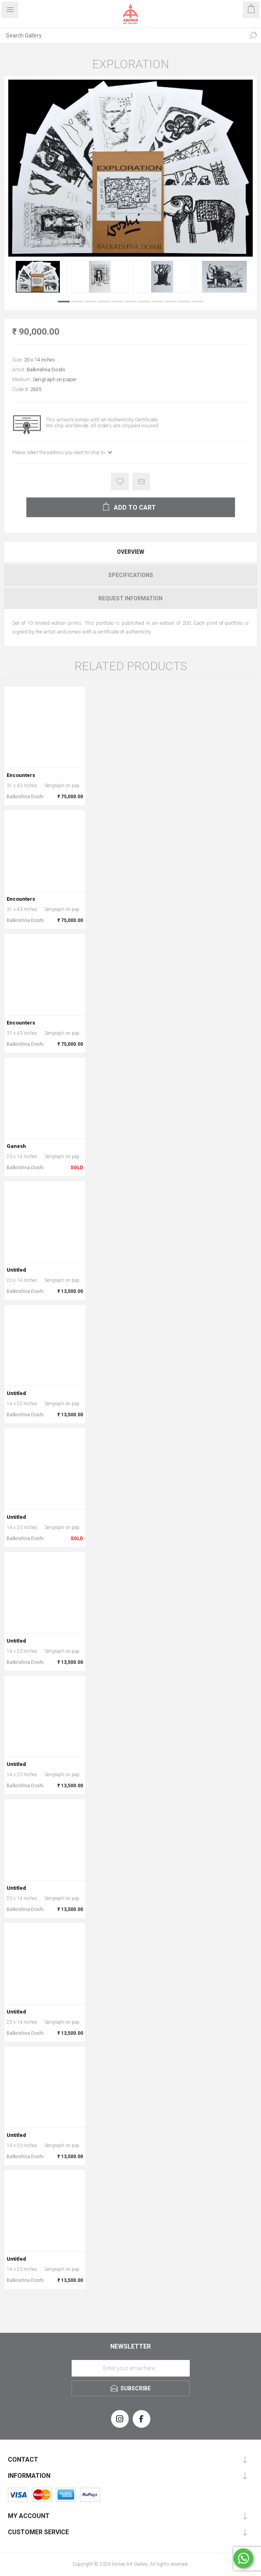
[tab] (130, 552)
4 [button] (104, 301)
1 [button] (64, 301)
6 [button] (131, 301)
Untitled (16, 1270)
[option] (38, 277)
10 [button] (184, 301)
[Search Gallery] (122, 35)
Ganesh (16, 1146)
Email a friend (141, 481)
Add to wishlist (120, 481)
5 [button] (117, 301)
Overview (130, 552)
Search (253, 35)
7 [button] (144, 301)
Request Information (130, 598)
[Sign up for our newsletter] (131, 2368)
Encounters (21, 775)
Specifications (130, 575)
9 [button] (171, 301)
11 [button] (198, 301)
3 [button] (90, 301)
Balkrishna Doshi (46, 370)
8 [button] (157, 301)
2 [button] (77, 301)
